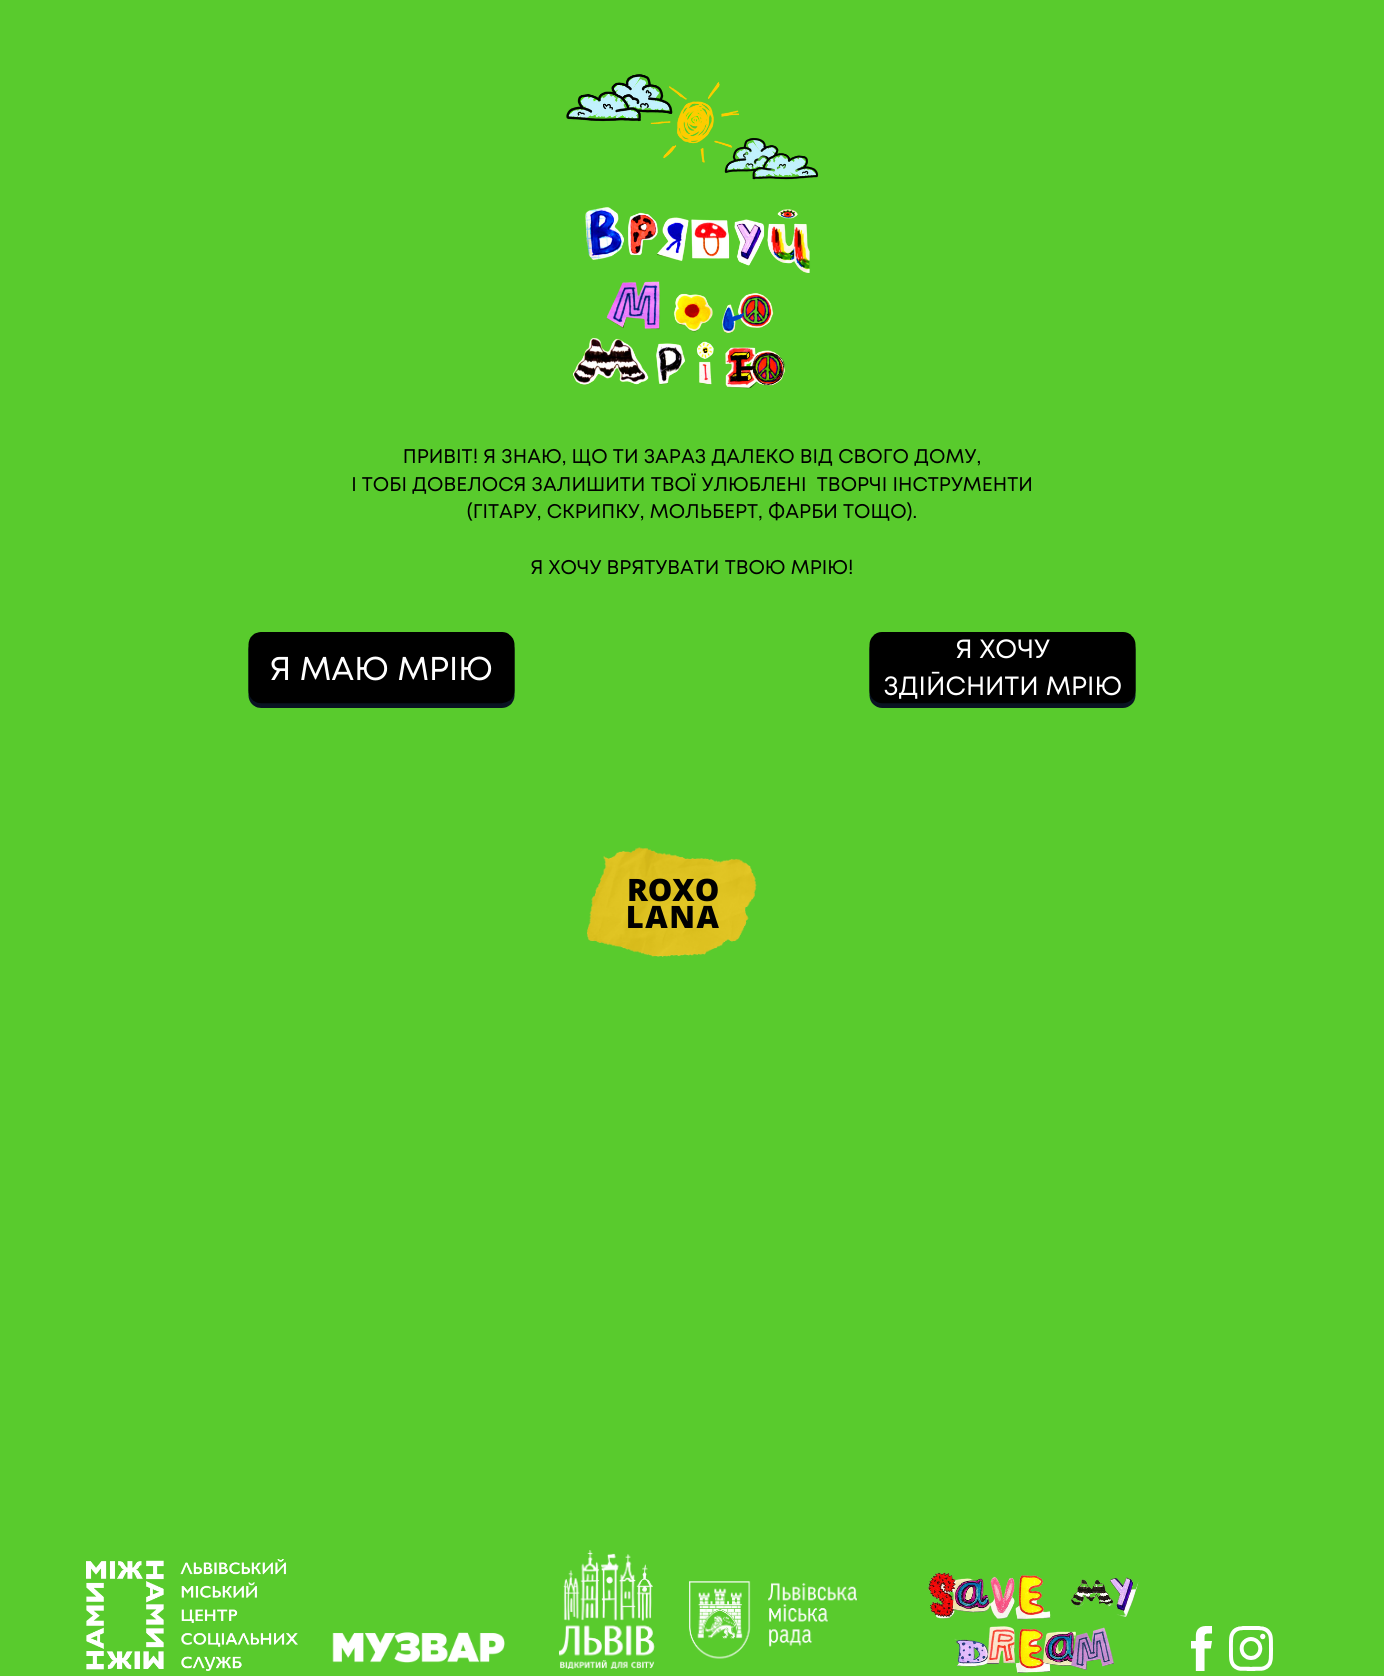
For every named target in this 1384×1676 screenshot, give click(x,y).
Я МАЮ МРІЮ (381, 671)
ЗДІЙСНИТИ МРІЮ (1002, 688)
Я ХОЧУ (1002, 651)
